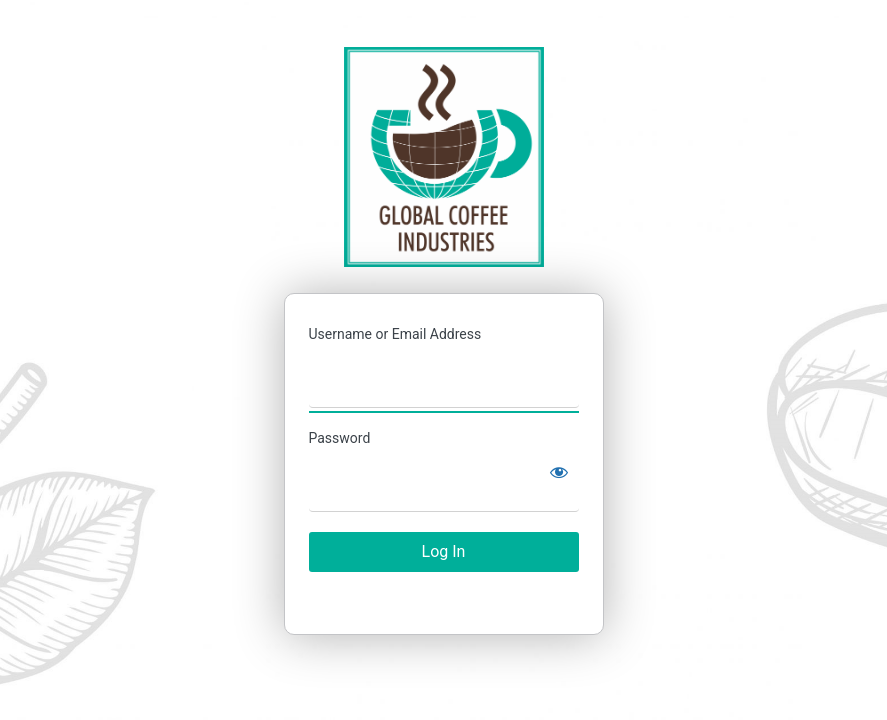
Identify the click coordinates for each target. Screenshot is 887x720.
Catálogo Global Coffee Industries (444, 156)
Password (340, 438)
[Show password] (559, 472)
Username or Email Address (395, 334)
